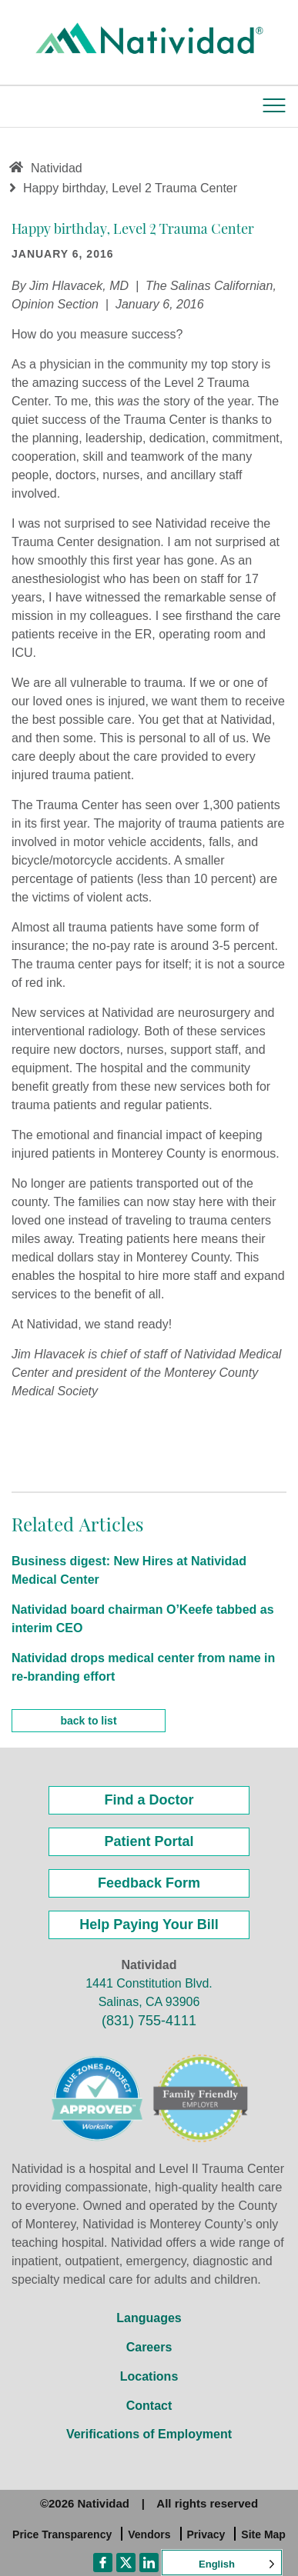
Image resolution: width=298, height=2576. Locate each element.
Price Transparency (62, 2534)
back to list (88, 1721)
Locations (149, 2376)
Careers (149, 2347)
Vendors (149, 2534)
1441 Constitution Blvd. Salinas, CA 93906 (149, 1992)
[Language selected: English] (222, 2562)
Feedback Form (149, 1883)
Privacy (206, 2534)
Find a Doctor (149, 1800)
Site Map (263, 2534)
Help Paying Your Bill (148, 1924)
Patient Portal (148, 1841)
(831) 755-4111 (149, 2020)
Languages (148, 2317)
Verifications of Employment (149, 2434)
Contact (149, 2405)
